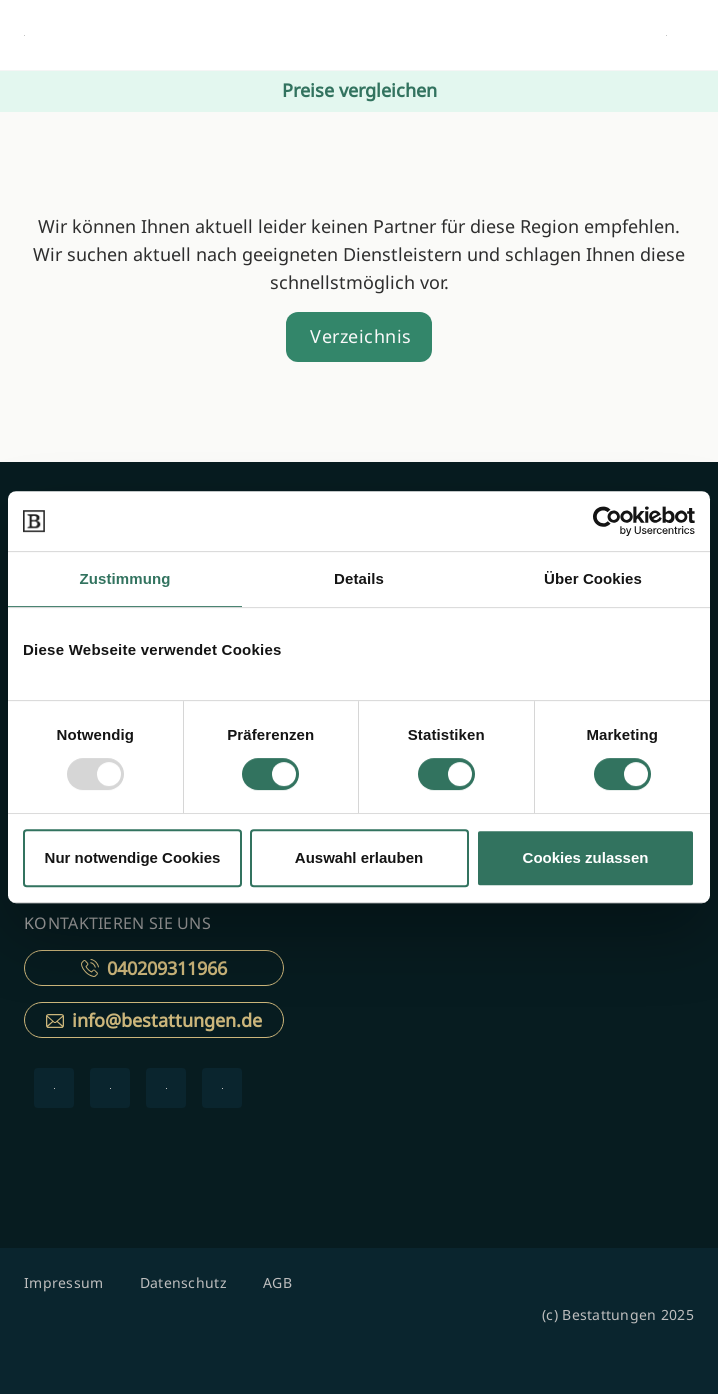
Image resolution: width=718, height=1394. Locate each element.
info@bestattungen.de (154, 1020)
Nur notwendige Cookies (133, 857)
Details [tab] (359, 578)
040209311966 (154, 968)
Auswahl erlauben (359, 857)
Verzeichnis (361, 336)
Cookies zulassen (586, 857)
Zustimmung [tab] (125, 578)
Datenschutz (183, 1282)
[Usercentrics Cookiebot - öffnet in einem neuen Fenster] (607, 521)
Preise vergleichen (359, 90)
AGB (277, 1282)
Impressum (64, 1282)
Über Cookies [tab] (593, 578)
